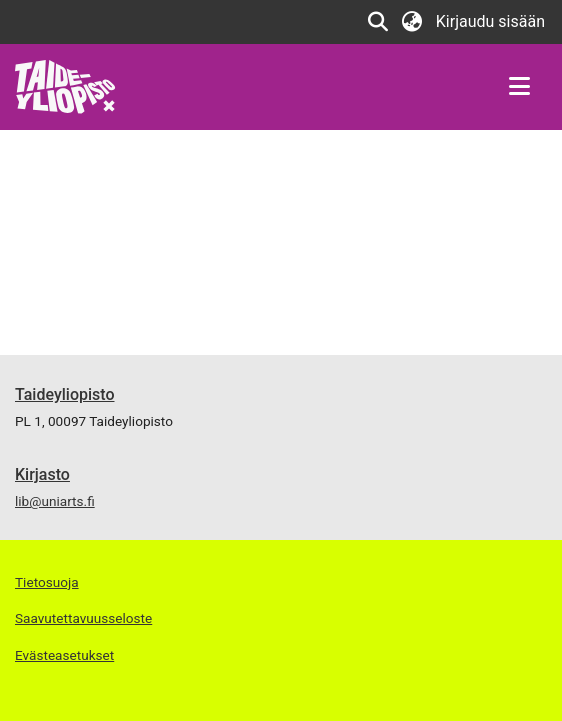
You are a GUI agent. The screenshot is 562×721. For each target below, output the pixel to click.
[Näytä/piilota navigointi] (519, 87)
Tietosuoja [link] (47, 582)
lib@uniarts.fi (55, 501)
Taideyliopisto (65, 394)
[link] (65, 85)
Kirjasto (42, 474)
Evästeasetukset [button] (64, 655)
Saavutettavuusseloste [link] (83, 618)
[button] (378, 22)
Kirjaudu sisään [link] (491, 21)
